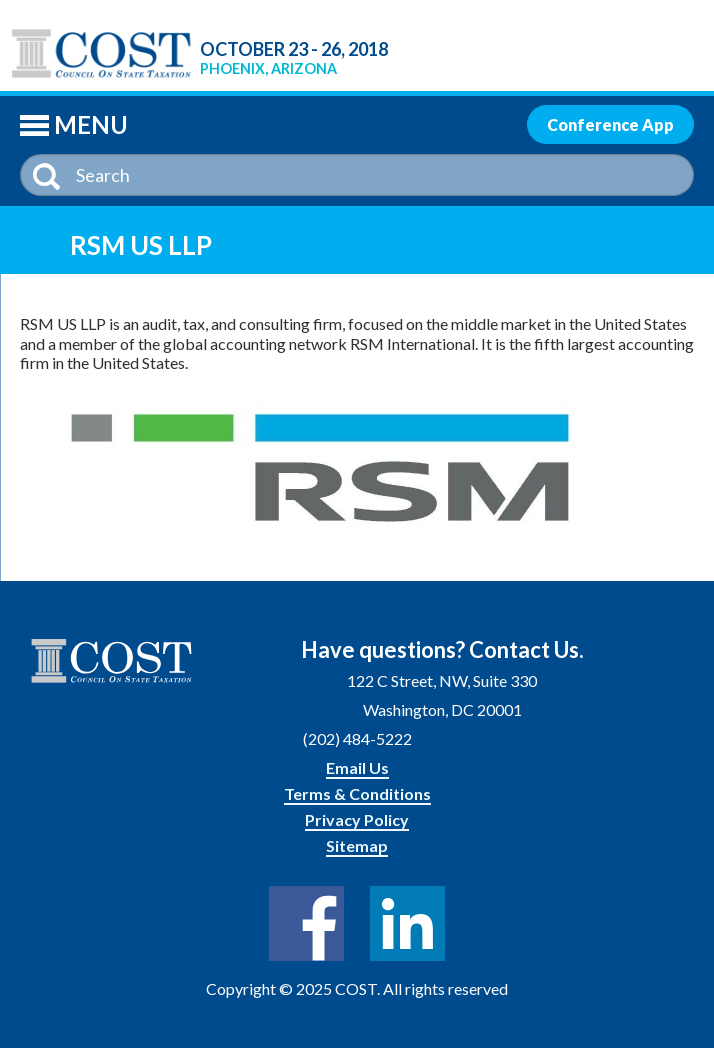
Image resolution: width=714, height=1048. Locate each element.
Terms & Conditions (357, 793)
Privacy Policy (357, 819)
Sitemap (357, 845)
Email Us (357, 767)
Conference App (610, 124)
